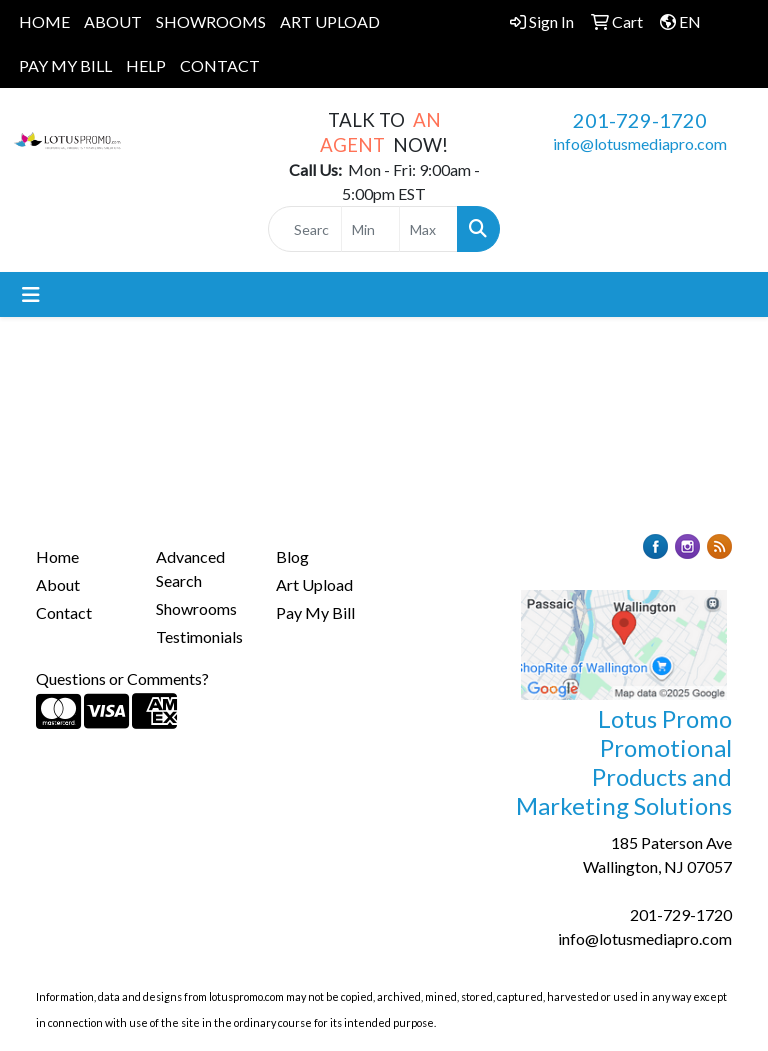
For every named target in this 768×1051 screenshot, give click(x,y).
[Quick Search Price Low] (370, 229)
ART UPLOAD (330, 21)
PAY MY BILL (65, 65)
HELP (146, 65)
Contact (64, 612)
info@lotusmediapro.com (640, 143)
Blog (292, 556)
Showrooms (196, 608)
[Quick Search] (305, 229)
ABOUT (113, 21)
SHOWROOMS (211, 21)
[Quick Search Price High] (428, 229)
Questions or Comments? (122, 678)
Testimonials (199, 636)
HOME (44, 21)
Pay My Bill (315, 612)
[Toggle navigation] (31, 294)
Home (57, 556)
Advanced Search (190, 568)
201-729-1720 (640, 120)
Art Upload (314, 584)
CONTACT (220, 65)
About (58, 584)
